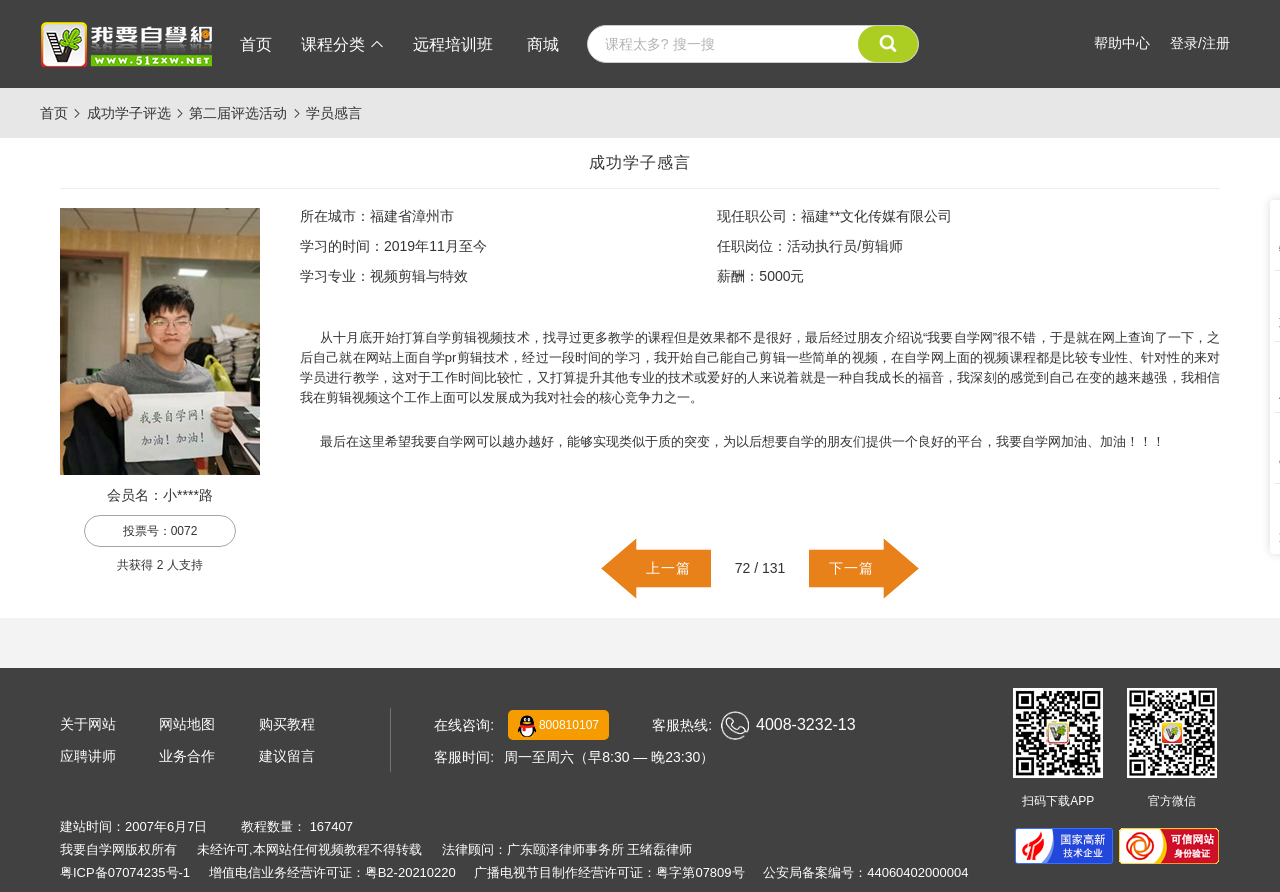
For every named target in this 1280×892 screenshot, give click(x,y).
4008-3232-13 (788, 725)
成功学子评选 (129, 113)
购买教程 (287, 724)
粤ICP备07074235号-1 (125, 872)
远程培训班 (453, 44)
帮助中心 (1122, 43)
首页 (256, 44)
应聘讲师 (88, 756)
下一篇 (851, 568)
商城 (543, 44)
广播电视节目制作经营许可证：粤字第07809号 (609, 872)
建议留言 (287, 756)
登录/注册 (1200, 43)
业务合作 (187, 756)
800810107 (558, 726)
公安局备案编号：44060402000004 (865, 872)
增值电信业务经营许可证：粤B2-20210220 (332, 872)
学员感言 (334, 113)
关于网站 (88, 724)
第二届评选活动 (238, 113)
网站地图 (187, 724)
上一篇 (668, 568)
